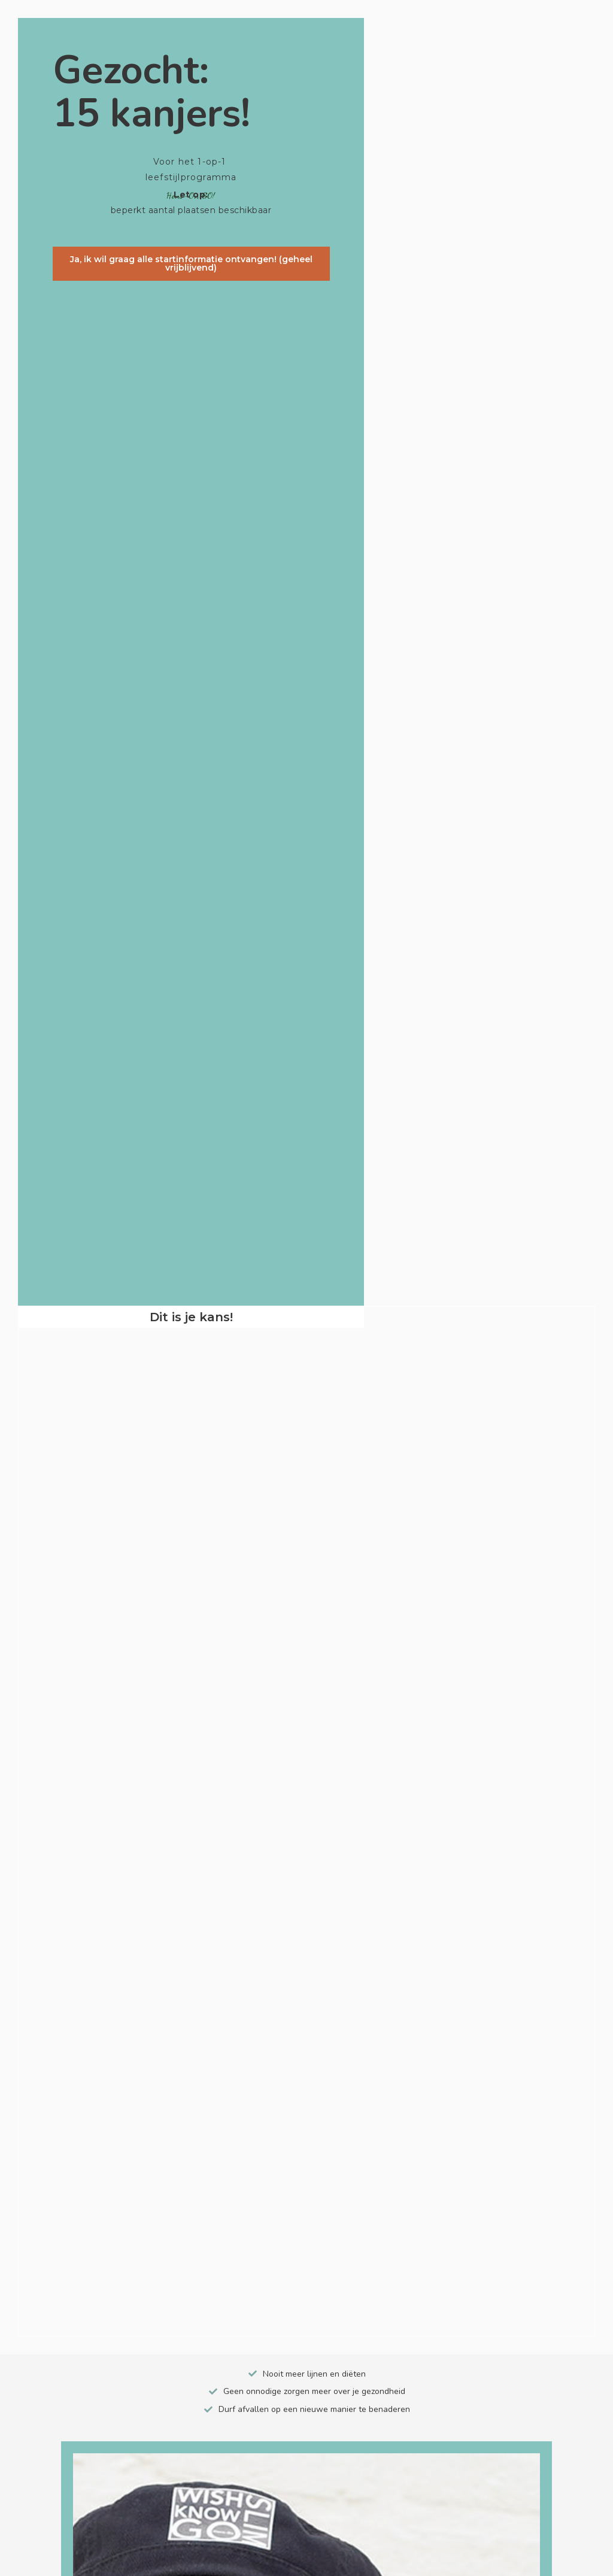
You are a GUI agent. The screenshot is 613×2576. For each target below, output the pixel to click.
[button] (191, 266)
